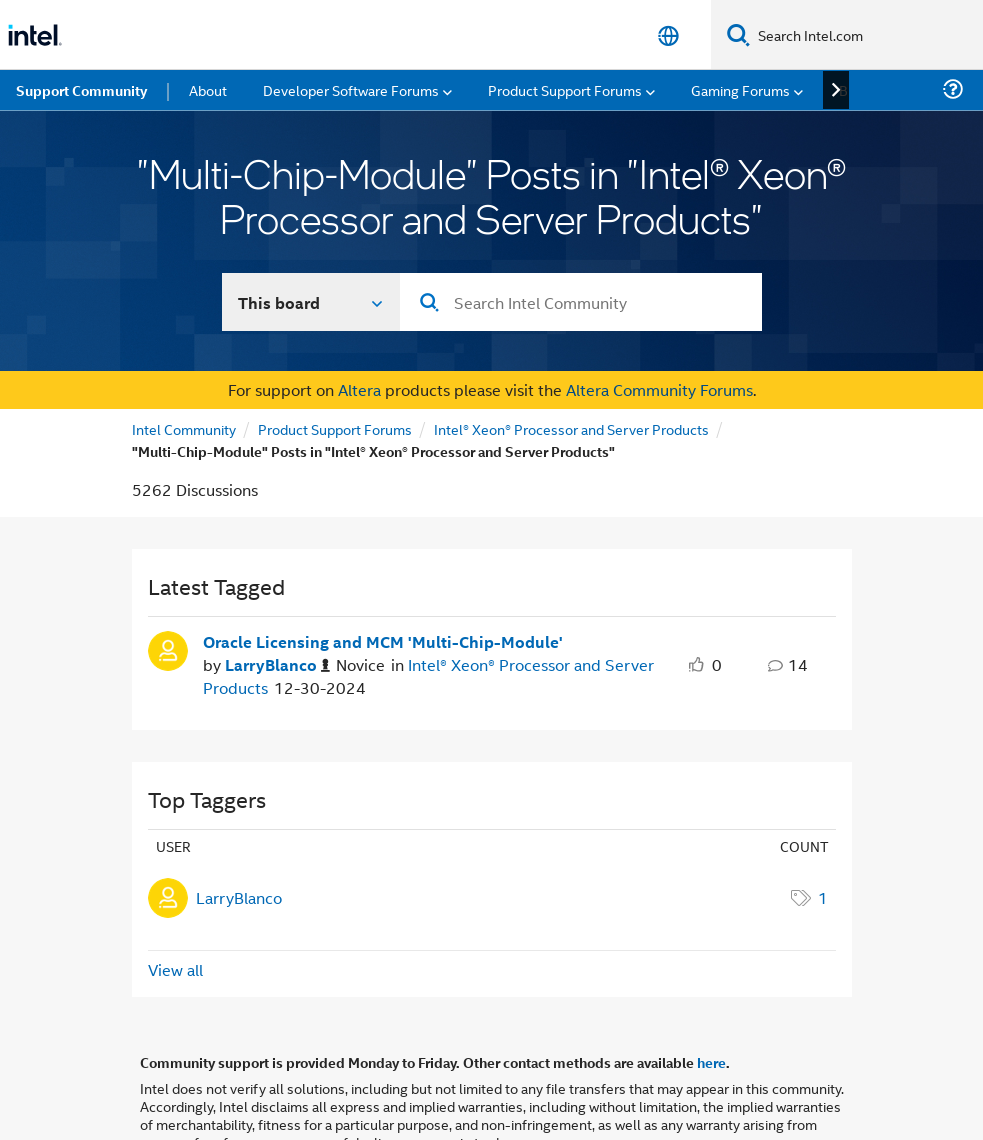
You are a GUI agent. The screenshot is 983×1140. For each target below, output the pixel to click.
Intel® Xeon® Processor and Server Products (571, 358)
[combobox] (581, 232)
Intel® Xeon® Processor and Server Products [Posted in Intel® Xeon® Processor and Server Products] (428, 605)
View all (175, 899)
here (711, 992)
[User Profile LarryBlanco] (168, 579)
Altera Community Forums (659, 319)
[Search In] (311, 232)
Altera (359, 319)
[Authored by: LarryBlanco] (277, 595)
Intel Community (184, 358)
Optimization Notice (637, 1097)
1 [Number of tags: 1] (823, 827)
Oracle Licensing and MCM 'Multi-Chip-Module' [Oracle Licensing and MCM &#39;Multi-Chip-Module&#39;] (383, 572)
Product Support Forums (335, 358)
